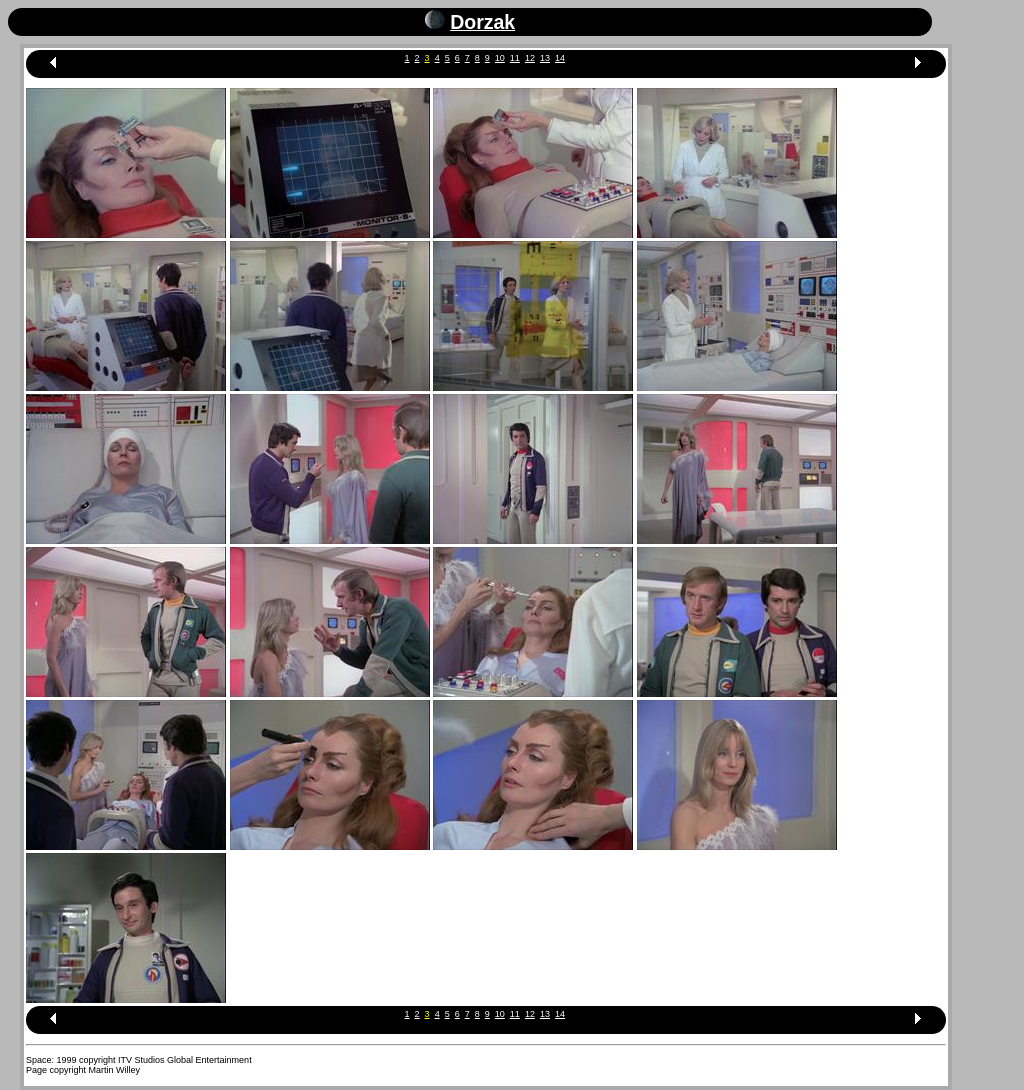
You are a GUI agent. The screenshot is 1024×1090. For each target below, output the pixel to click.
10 (500, 58)
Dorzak (482, 22)
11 (515, 58)
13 (545, 58)
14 (560, 58)
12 (530, 58)
